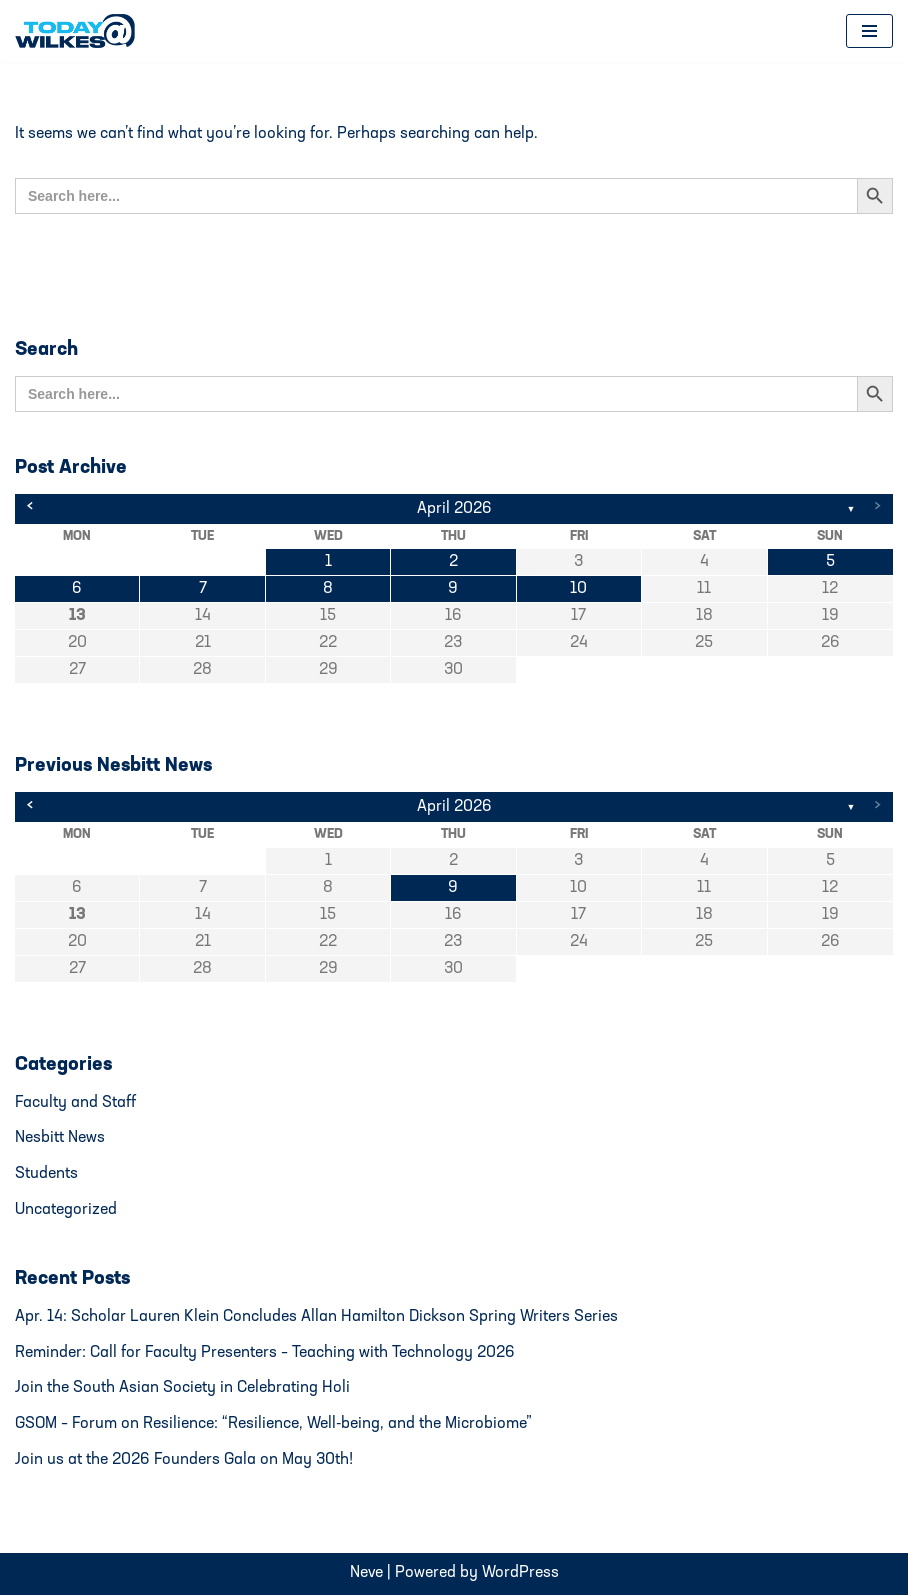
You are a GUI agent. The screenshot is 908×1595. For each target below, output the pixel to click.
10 (578, 589)
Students (46, 1174)
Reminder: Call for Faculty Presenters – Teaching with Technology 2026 (265, 1353)
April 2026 (454, 509)
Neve (366, 1573)
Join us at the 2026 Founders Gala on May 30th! (184, 1460)
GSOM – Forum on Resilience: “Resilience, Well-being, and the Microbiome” (273, 1424)
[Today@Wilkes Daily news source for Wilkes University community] (80, 31)
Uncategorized (66, 1210)
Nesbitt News (60, 1138)
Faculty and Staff (75, 1103)
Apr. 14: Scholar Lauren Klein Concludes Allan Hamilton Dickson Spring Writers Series (316, 1317)
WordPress (520, 1573)
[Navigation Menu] (869, 31)
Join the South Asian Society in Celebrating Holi (182, 1388)
